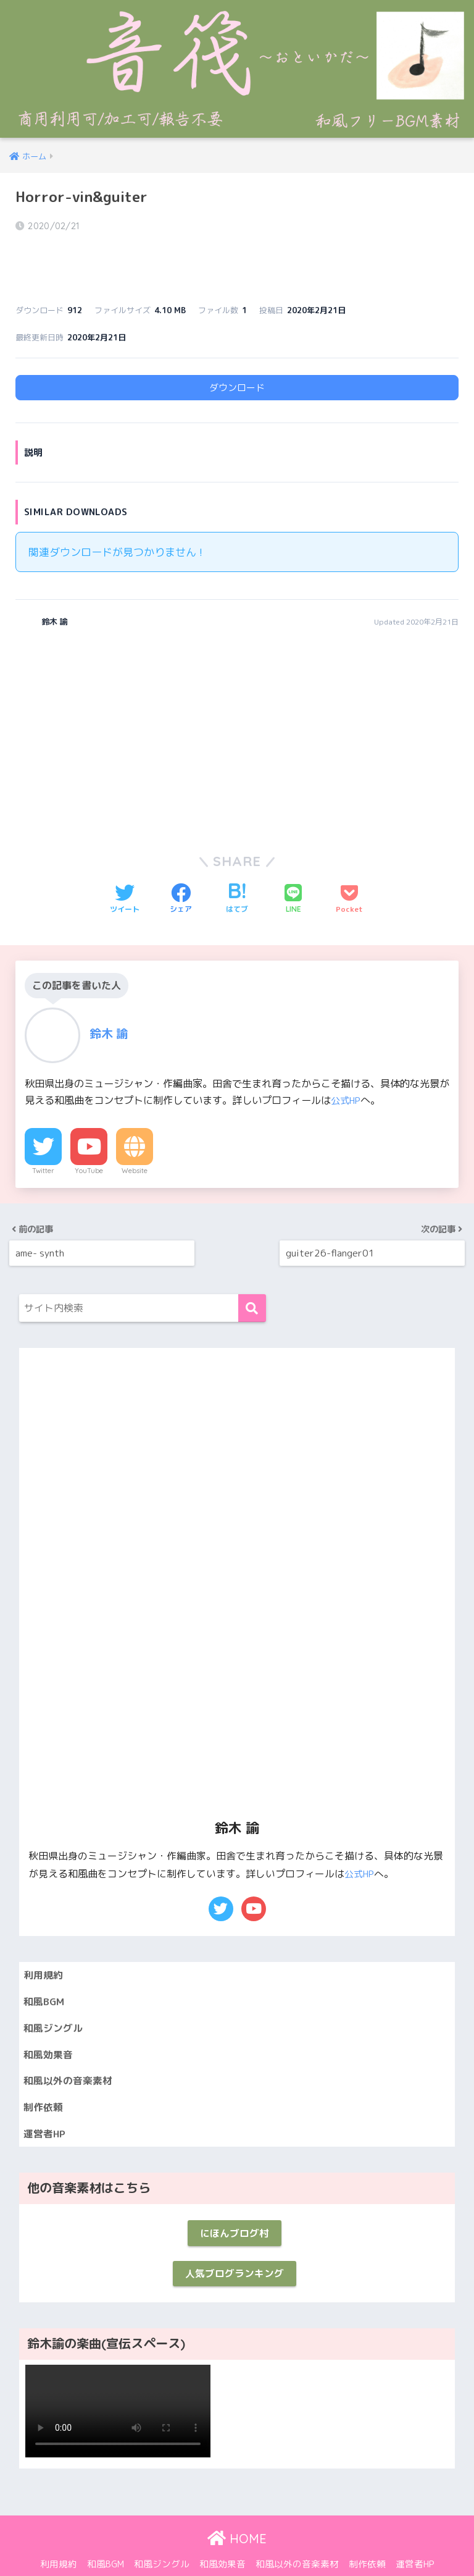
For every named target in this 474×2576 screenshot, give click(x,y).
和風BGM (45, 1968)
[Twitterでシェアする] (124, 865)
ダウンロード (237, 354)
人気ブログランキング (234, 2249)
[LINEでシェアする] (293, 865)
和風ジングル (54, 1995)
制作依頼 (44, 2078)
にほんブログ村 (234, 2207)
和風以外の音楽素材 (70, 2051)
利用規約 (44, 1940)
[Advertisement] (121, 700)
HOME (237, 2516)
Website (135, 1137)
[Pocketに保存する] (349, 865)
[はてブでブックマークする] (237, 865)
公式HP (347, 1067)
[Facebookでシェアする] (181, 865)
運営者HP (46, 2105)
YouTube (89, 1137)
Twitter (43, 1137)
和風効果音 (49, 2023)
